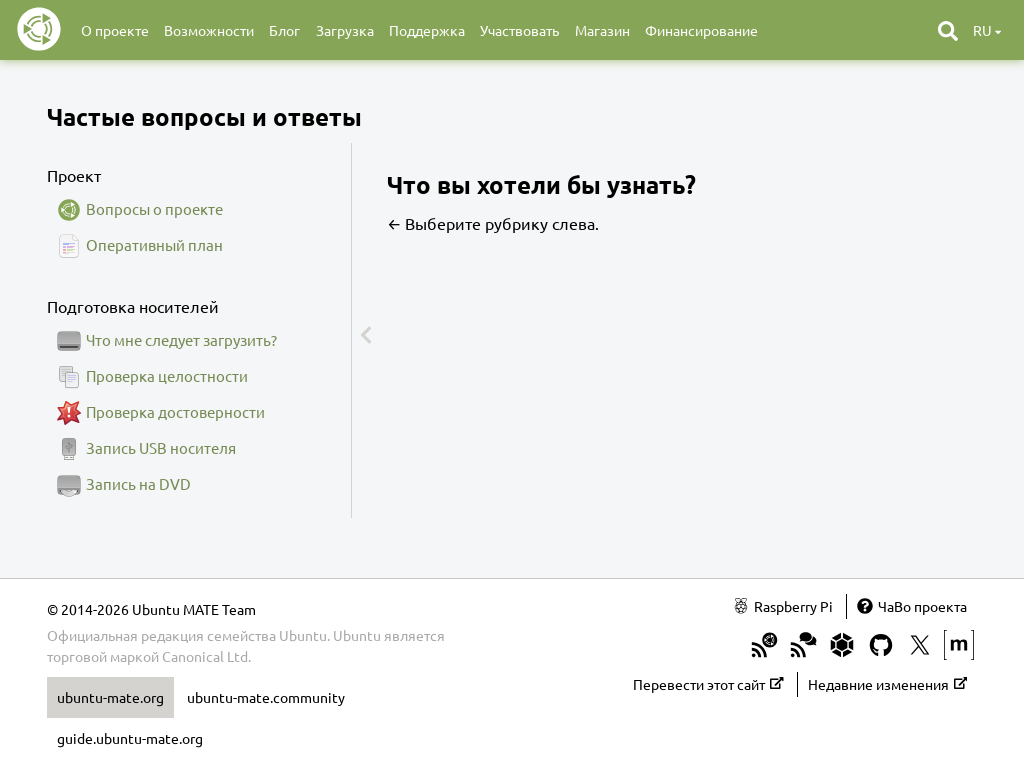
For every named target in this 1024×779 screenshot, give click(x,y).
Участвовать (519, 30)
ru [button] (987, 30)
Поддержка (427, 30)
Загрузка (345, 30)
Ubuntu (357, 635)
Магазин (602, 30)
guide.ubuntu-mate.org (130, 738)
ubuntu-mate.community (266, 697)
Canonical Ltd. (206, 656)
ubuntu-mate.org (110, 697)
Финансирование (701, 30)
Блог (284, 30)
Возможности (209, 30)
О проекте (115, 30)
